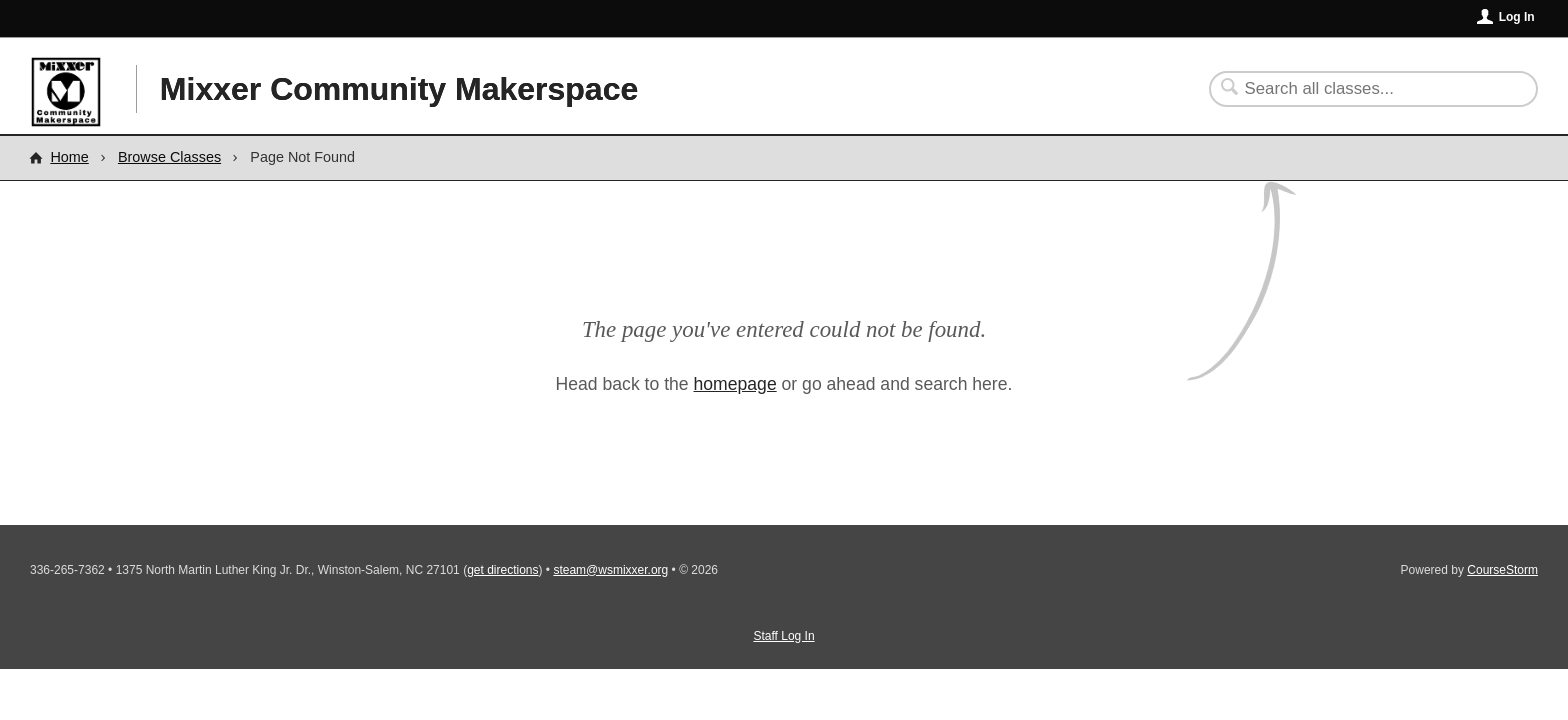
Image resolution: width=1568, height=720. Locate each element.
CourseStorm (1502, 570)
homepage (735, 384)
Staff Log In (783, 636)
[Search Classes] (1361, 89)
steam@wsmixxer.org (610, 570)
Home (69, 157)
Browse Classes (169, 157)
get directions (502, 570)
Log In (1517, 17)
